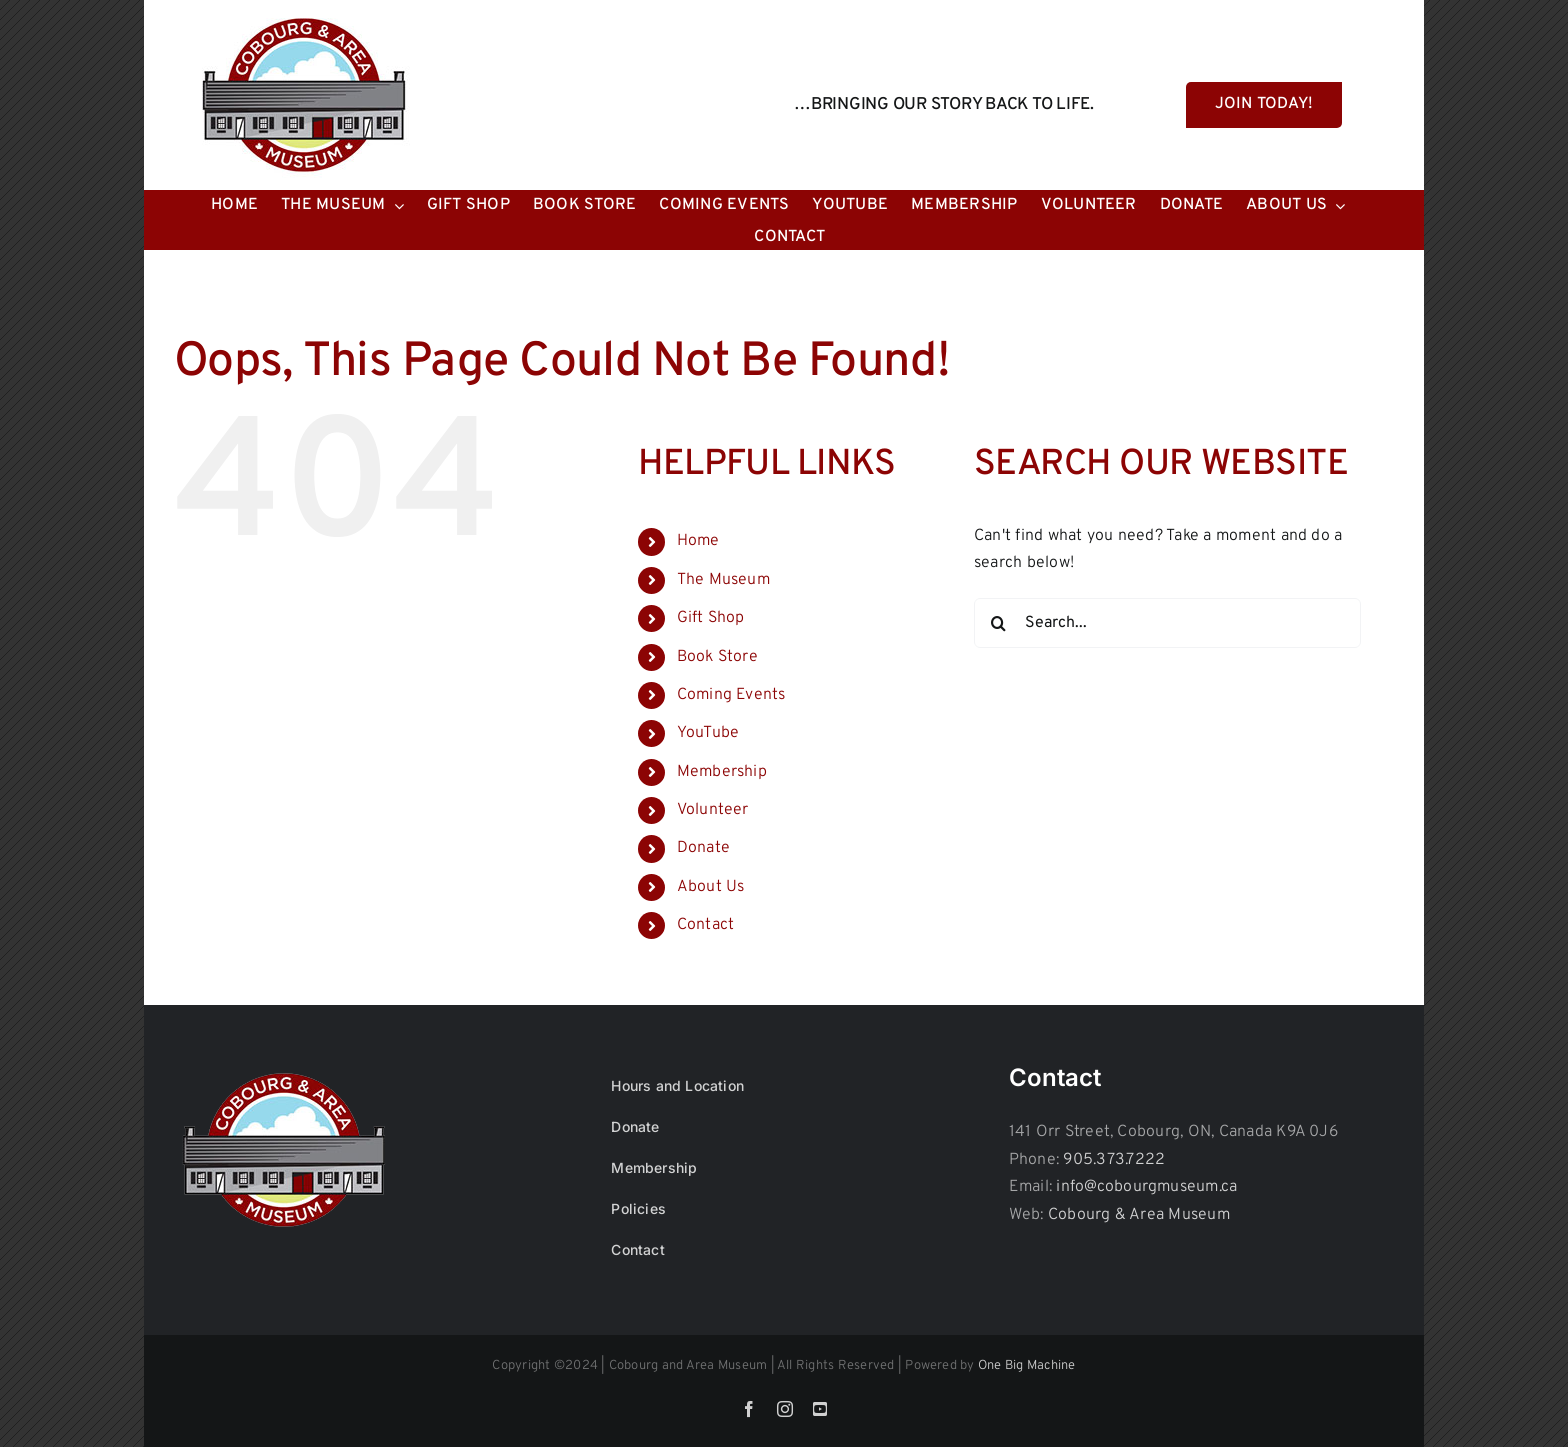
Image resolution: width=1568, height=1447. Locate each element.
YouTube (708, 733)
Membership (722, 772)
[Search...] (1167, 623)
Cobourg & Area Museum (1139, 1215)
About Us (711, 887)
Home (698, 541)
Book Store (717, 657)
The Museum (723, 580)
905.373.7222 (1114, 1160)
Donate (703, 848)
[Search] (999, 623)
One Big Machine (1027, 1366)
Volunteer (713, 810)
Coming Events (731, 695)
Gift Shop (711, 618)
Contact (706, 925)
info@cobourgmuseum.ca (1146, 1187)
